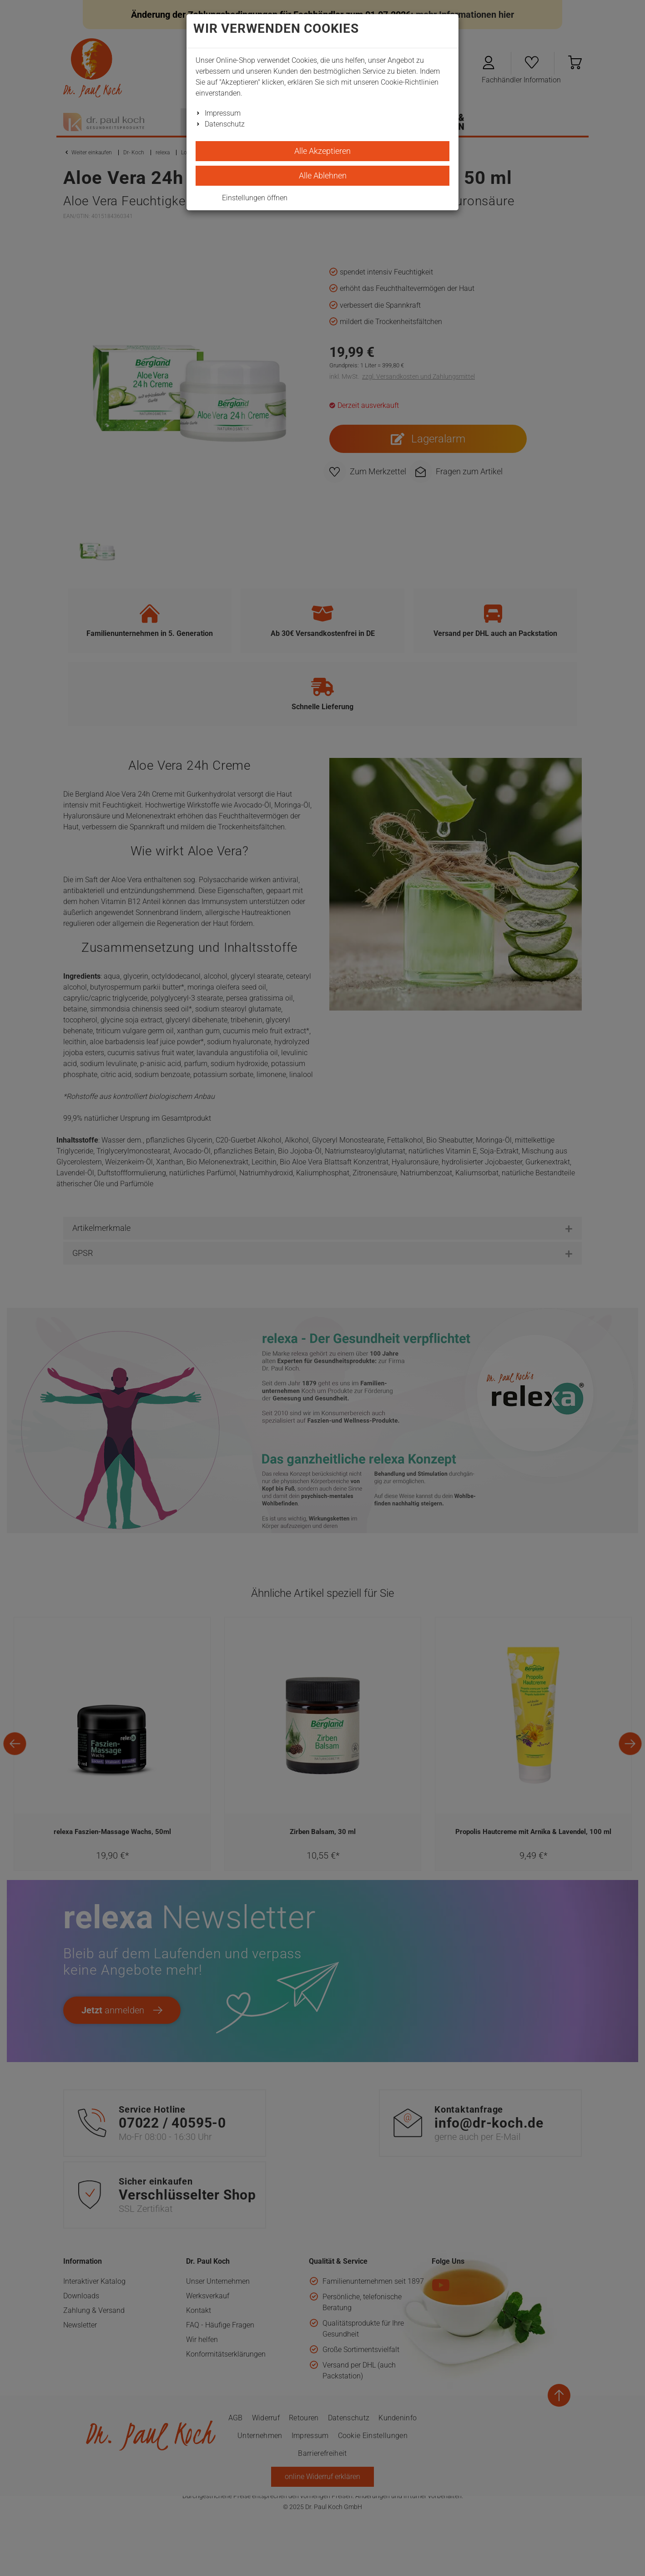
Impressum (223, 113)
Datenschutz (225, 124)
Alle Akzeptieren (322, 151)
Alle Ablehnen (323, 175)
